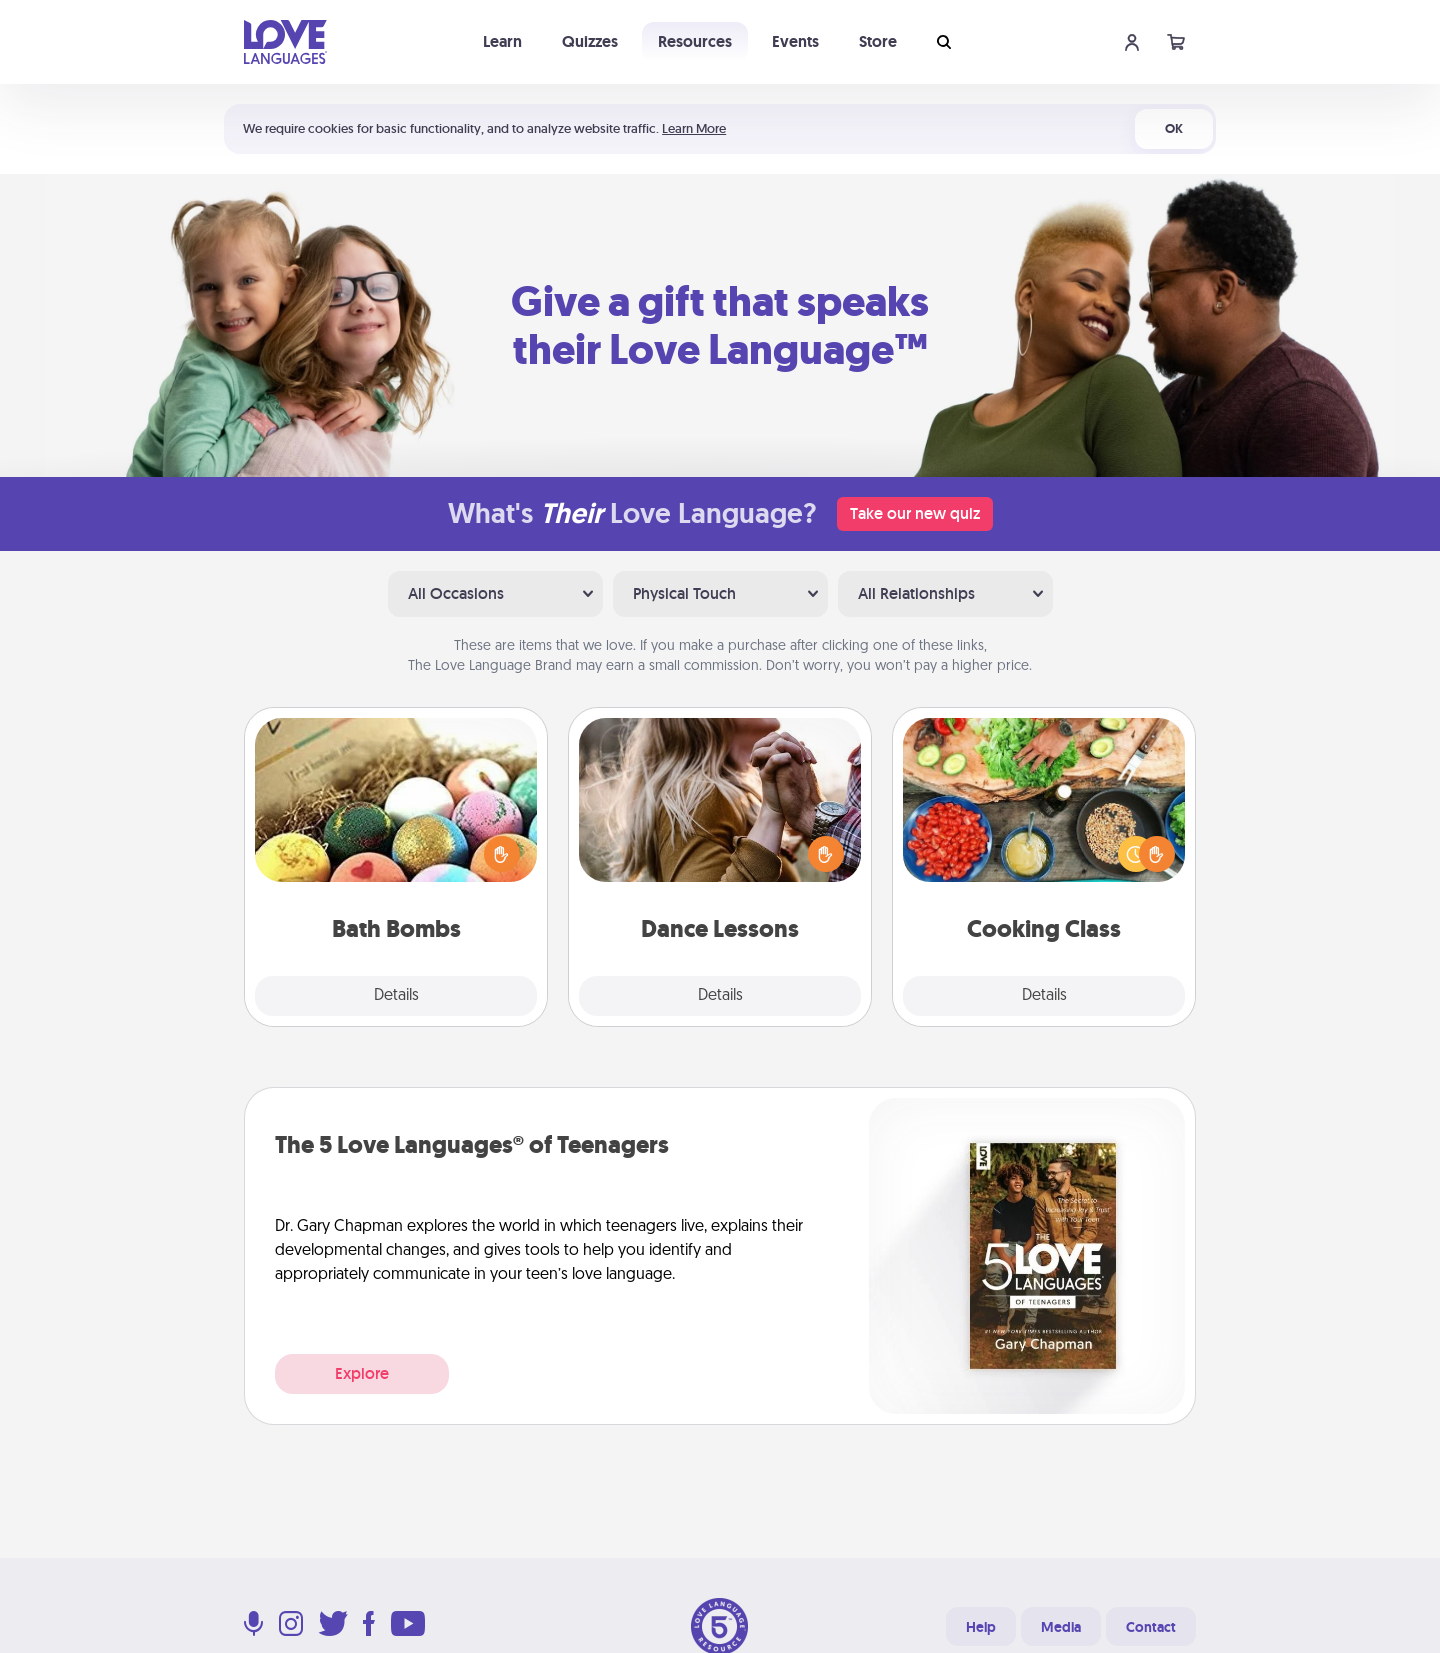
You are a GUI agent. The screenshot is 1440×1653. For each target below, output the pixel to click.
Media (1061, 1627)
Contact (1151, 1627)
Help (981, 1627)
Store (878, 41)
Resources (695, 41)
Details (396, 996)
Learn (502, 41)
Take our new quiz (915, 513)
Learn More (694, 128)
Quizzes (590, 41)
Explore (362, 1373)
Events (795, 41)
